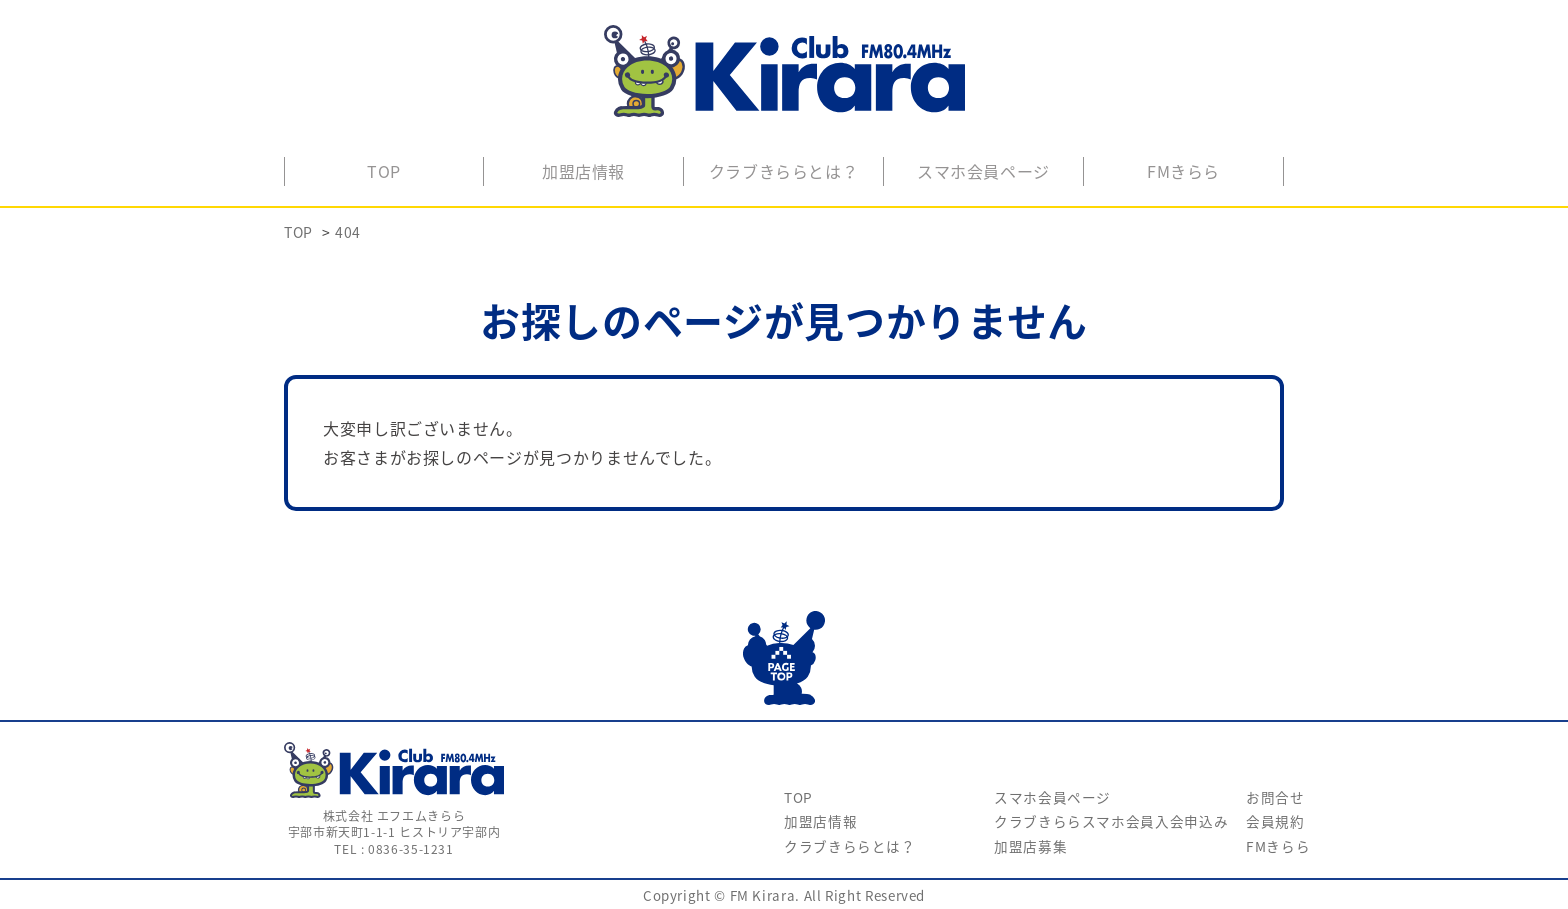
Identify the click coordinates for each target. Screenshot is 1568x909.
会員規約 (1275, 821)
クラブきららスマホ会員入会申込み (1111, 821)
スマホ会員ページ (983, 171)
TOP (384, 171)
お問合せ (1275, 797)
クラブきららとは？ (784, 171)
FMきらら (1183, 171)
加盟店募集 (1030, 846)
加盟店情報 (583, 171)
